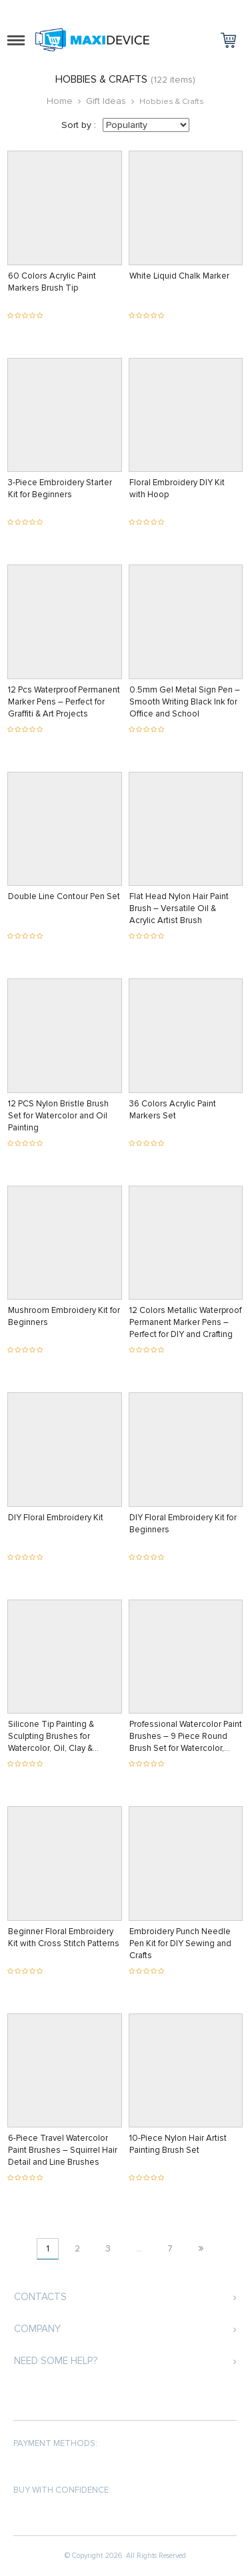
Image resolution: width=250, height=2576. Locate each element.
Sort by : (78, 125)
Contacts (40, 2297)
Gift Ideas (106, 101)
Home (60, 101)
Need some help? (55, 2361)
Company (37, 2329)
